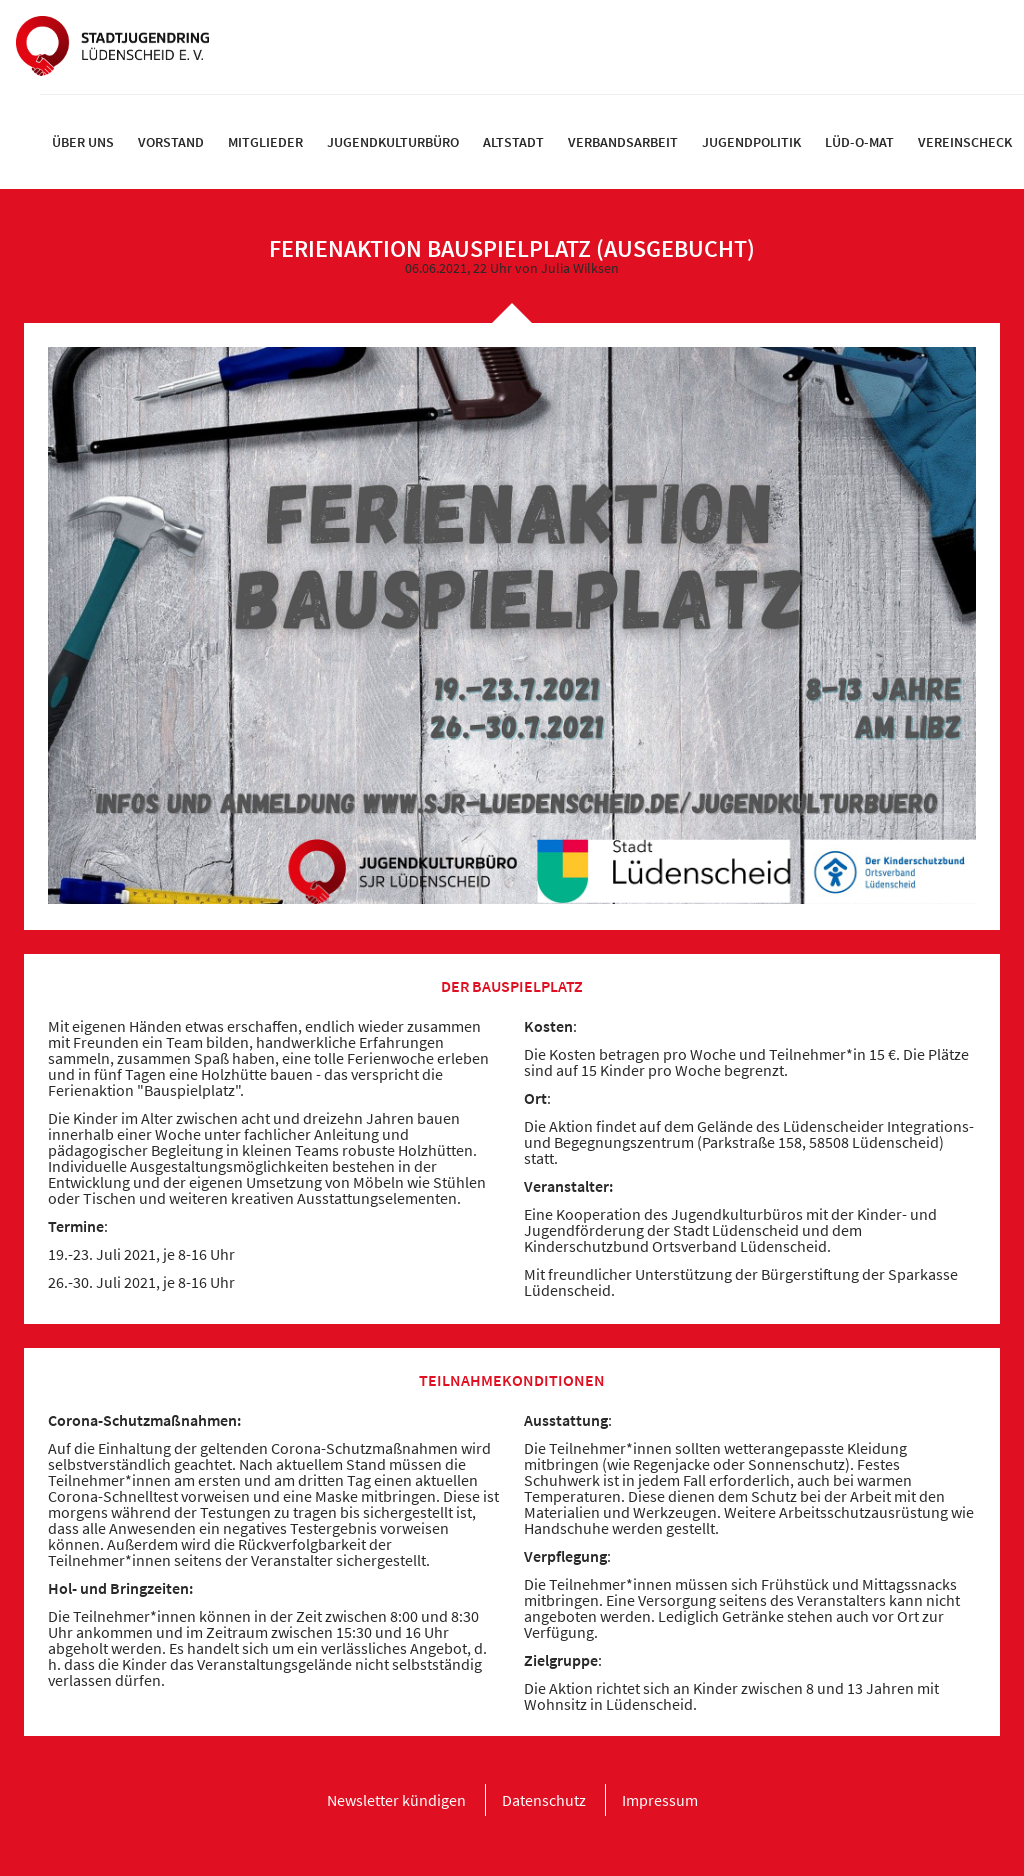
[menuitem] (83, 142)
